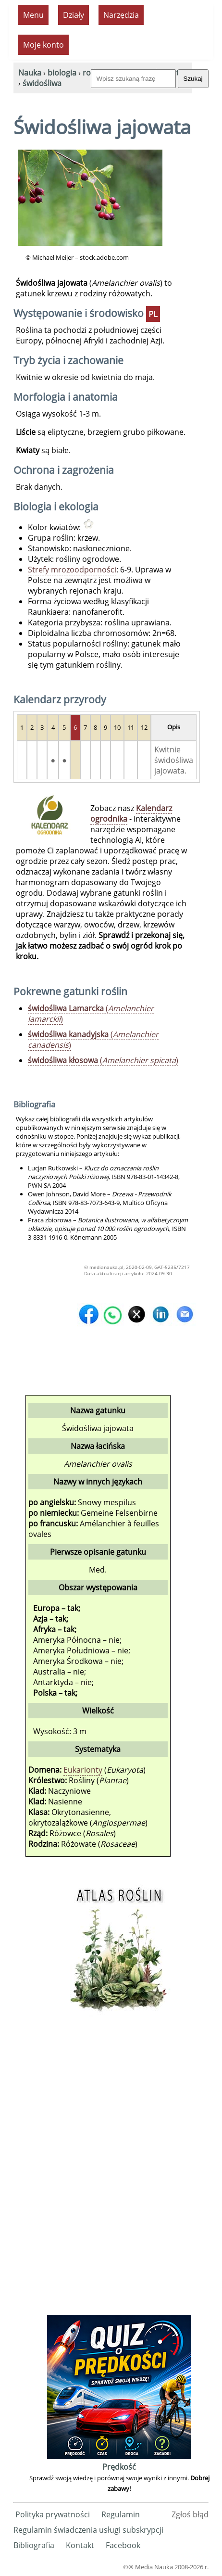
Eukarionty (82, 1769)
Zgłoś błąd (190, 2514)
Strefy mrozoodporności (72, 569)
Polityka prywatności (52, 2514)
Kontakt (80, 2545)
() (91, 1013)
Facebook (123, 2545)
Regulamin (120, 2514)
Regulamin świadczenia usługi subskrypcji (88, 2530)
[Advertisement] (119, 2168)
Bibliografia (33, 2545)
